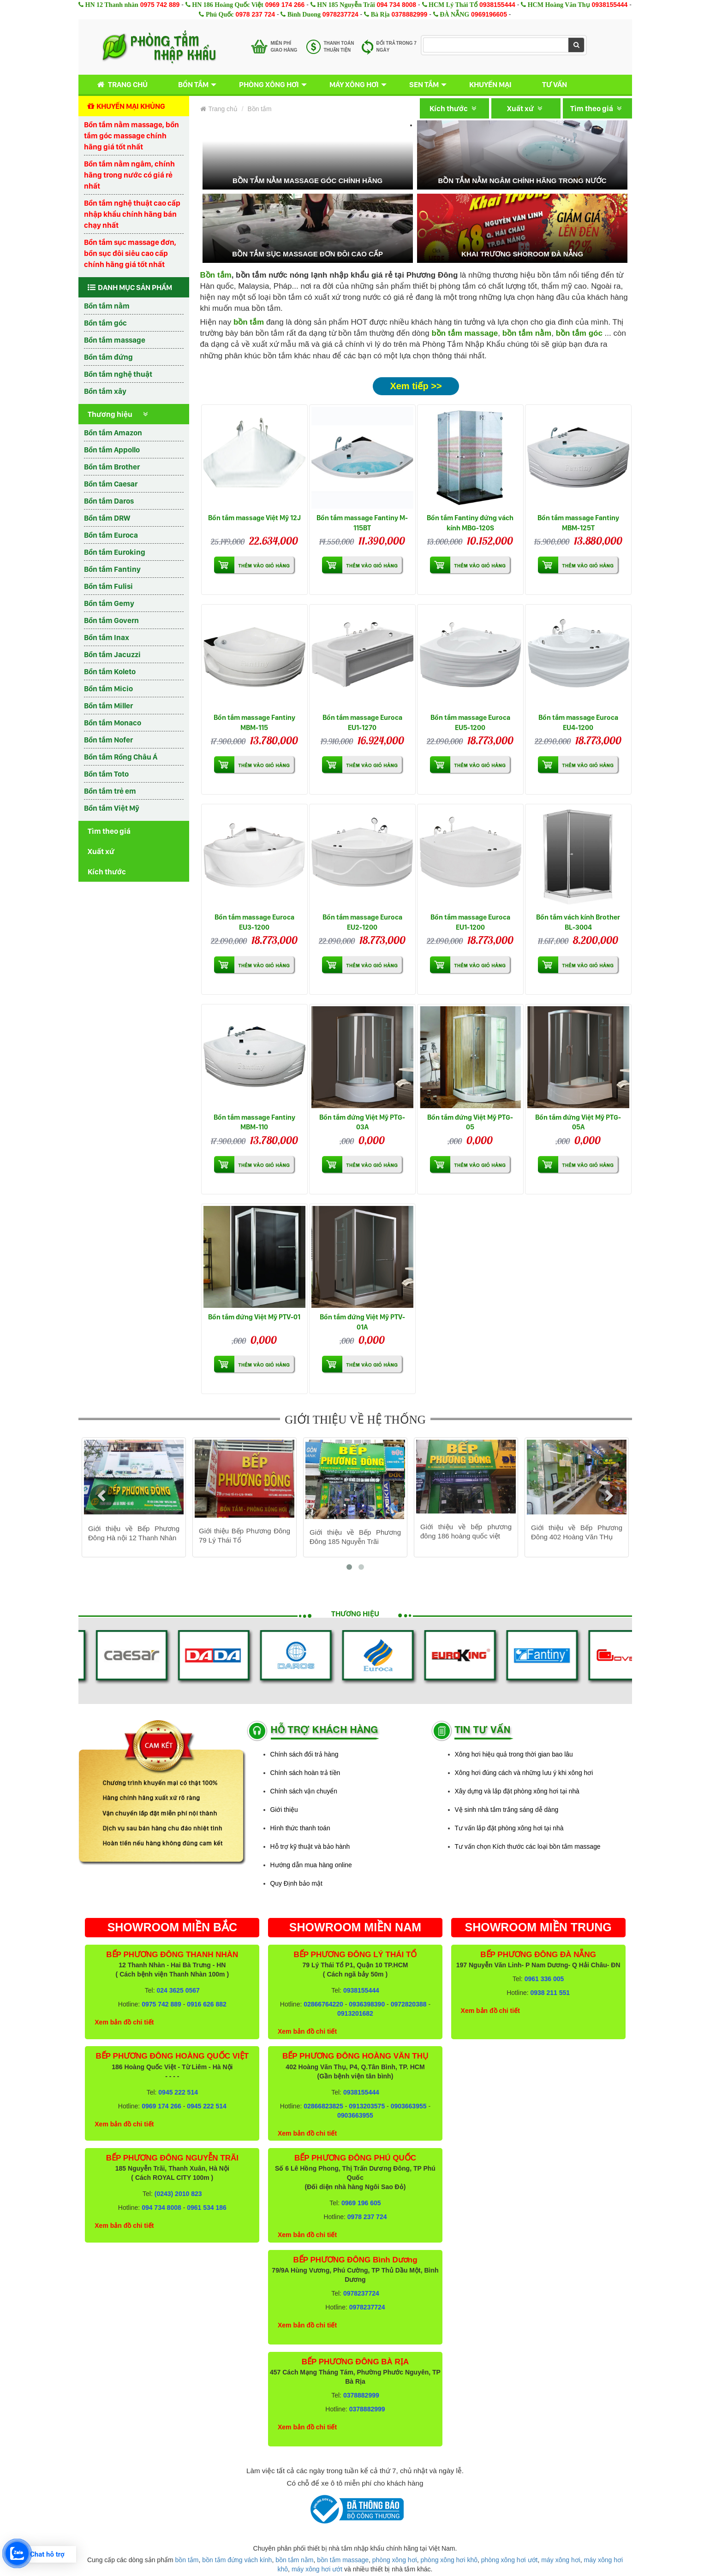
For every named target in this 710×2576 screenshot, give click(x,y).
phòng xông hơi (394, 2560)
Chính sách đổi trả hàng (304, 1754)
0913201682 (355, 2013)
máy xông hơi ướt (317, 2569)
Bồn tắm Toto (106, 773)
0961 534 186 (207, 2207)
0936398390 (367, 2004)
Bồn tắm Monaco (112, 722)
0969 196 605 (361, 2203)
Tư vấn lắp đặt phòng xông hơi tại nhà (509, 1828)
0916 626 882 (207, 2004)
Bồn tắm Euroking (114, 552)
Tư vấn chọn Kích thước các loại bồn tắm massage (528, 1846)
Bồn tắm (193, 84)
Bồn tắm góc (105, 322)
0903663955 (409, 2106)
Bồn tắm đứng (108, 357)
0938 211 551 (550, 1992)
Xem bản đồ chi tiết (124, 2022)
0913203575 (367, 2106)
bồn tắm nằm (527, 333)
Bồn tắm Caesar (110, 483)
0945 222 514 (178, 2092)
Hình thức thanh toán (300, 1828)
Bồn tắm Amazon (113, 432)
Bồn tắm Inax (106, 637)
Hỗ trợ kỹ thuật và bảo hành (310, 1846)
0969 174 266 (285, 4)
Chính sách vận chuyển (304, 1791)
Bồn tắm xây (105, 391)
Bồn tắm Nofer (108, 739)
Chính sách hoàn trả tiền (305, 1772)
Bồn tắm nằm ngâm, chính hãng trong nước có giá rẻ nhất (129, 174)
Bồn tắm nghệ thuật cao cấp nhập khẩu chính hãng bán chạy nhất (132, 214)
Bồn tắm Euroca (111, 535)
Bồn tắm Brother (112, 466)
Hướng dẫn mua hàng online (311, 1865)
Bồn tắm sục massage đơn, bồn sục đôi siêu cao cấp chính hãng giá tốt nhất (130, 253)
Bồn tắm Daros (109, 500)
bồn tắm (187, 2560)
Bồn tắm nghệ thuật (118, 374)
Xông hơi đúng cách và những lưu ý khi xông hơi (524, 1772)
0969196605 (489, 14)
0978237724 (340, 14)
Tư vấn (554, 84)
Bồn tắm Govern (111, 620)
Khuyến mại (490, 84)
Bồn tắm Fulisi (108, 586)
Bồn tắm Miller (108, 705)
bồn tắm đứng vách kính (237, 2560)
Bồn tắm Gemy (109, 603)
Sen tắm (424, 84)
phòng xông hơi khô (449, 2560)
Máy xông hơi (354, 84)
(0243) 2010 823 (178, 2193)
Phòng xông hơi (269, 84)
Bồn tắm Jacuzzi (112, 654)
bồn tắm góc (579, 333)
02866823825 (323, 2106)
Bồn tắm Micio (108, 688)
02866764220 (323, 2004)
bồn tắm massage (464, 333)
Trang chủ (121, 84)
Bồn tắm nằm (107, 305)
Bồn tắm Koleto (110, 671)
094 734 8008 (397, 4)
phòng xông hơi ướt (509, 2560)
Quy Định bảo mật (296, 1883)
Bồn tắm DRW (107, 517)
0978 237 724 (255, 14)
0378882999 (410, 14)
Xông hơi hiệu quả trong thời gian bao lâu (514, 1754)
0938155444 (497, 4)
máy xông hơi (560, 2560)
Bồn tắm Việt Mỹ (111, 808)
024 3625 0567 (177, 1990)
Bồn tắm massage (114, 339)
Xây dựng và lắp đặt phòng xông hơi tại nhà (517, 1791)
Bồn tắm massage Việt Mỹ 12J (254, 517)
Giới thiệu (284, 1809)
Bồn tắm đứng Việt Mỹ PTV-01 (254, 1316)
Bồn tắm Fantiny (112, 569)
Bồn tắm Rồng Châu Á (120, 756)
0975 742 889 (160, 4)
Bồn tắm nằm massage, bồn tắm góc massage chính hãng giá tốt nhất (131, 135)
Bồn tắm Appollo (112, 449)
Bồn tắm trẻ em (110, 790)
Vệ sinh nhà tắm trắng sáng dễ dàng (507, 1809)
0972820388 (409, 2004)
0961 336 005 (544, 1978)
